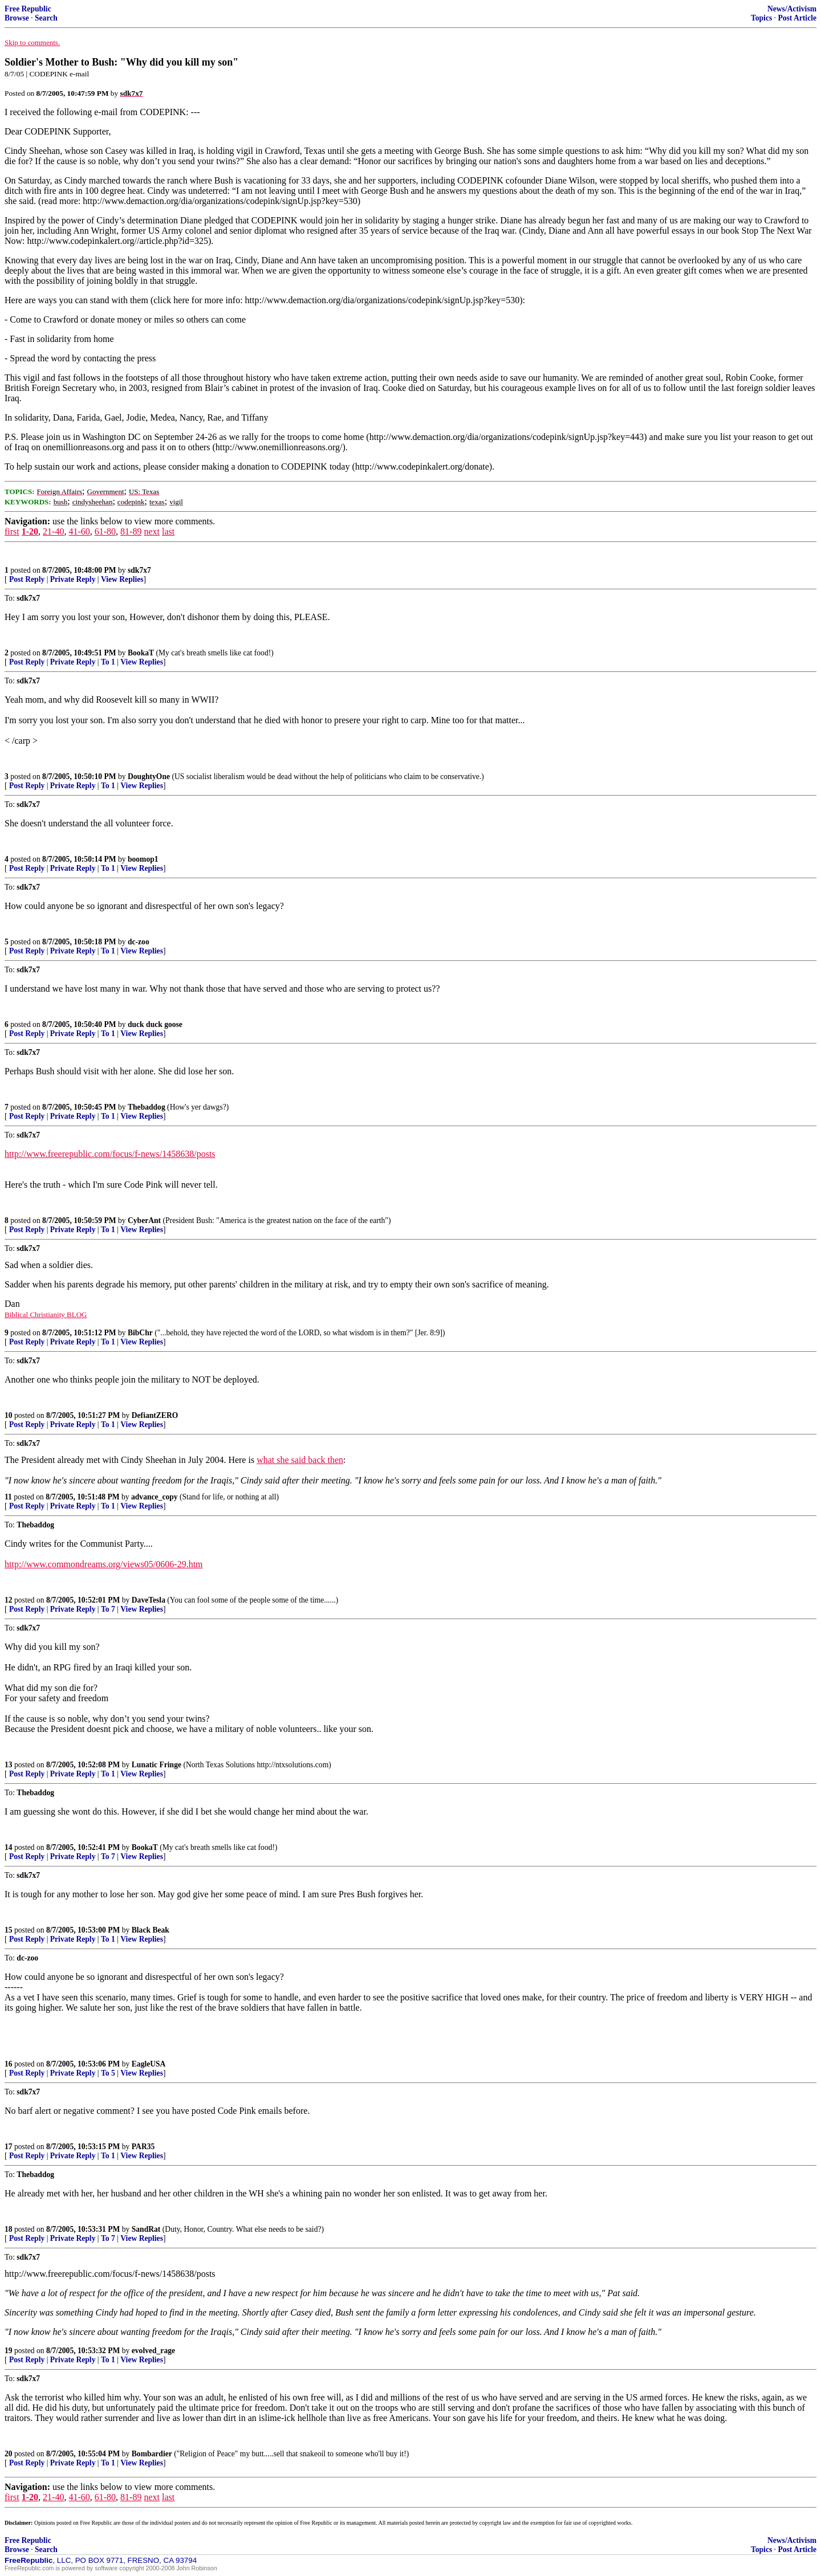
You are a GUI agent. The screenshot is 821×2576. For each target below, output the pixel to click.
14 (9, 1847)
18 (9, 2229)
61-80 (105, 531)
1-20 (30, 531)
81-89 (130, 531)
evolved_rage (153, 2350)
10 (9, 1415)
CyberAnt (144, 1220)
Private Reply (73, 579)
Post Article (797, 18)
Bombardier (152, 2453)
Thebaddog (146, 1107)
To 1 (108, 662)
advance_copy (154, 1497)
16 (9, 2064)
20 (9, 2453)
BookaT (141, 653)
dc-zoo (138, 942)
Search (46, 18)
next (152, 531)
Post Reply (26, 579)
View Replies (122, 579)
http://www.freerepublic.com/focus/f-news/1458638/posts (110, 1154)
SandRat (146, 2229)
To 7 (108, 1609)
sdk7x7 (139, 570)
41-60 (79, 531)
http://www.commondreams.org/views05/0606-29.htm (104, 1564)
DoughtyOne (149, 776)
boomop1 (143, 859)
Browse (17, 18)
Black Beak (150, 1930)
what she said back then (300, 1460)
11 (8, 1497)
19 (9, 2350)
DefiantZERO (155, 1415)
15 (9, 1930)
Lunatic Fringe (156, 1764)
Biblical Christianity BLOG (46, 1314)
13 (9, 1764)
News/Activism (791, 9)
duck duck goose (155, 1024)
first (12, 531)
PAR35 (143, 2146)
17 (9, 2146)
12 (9, 1600)
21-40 (53, 531)
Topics (761, 18)
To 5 (108, 2073)
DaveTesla (148, 1600)
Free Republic (28, 9)
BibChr (140, 1332)
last (168, 531)
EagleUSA (149, 2064)
